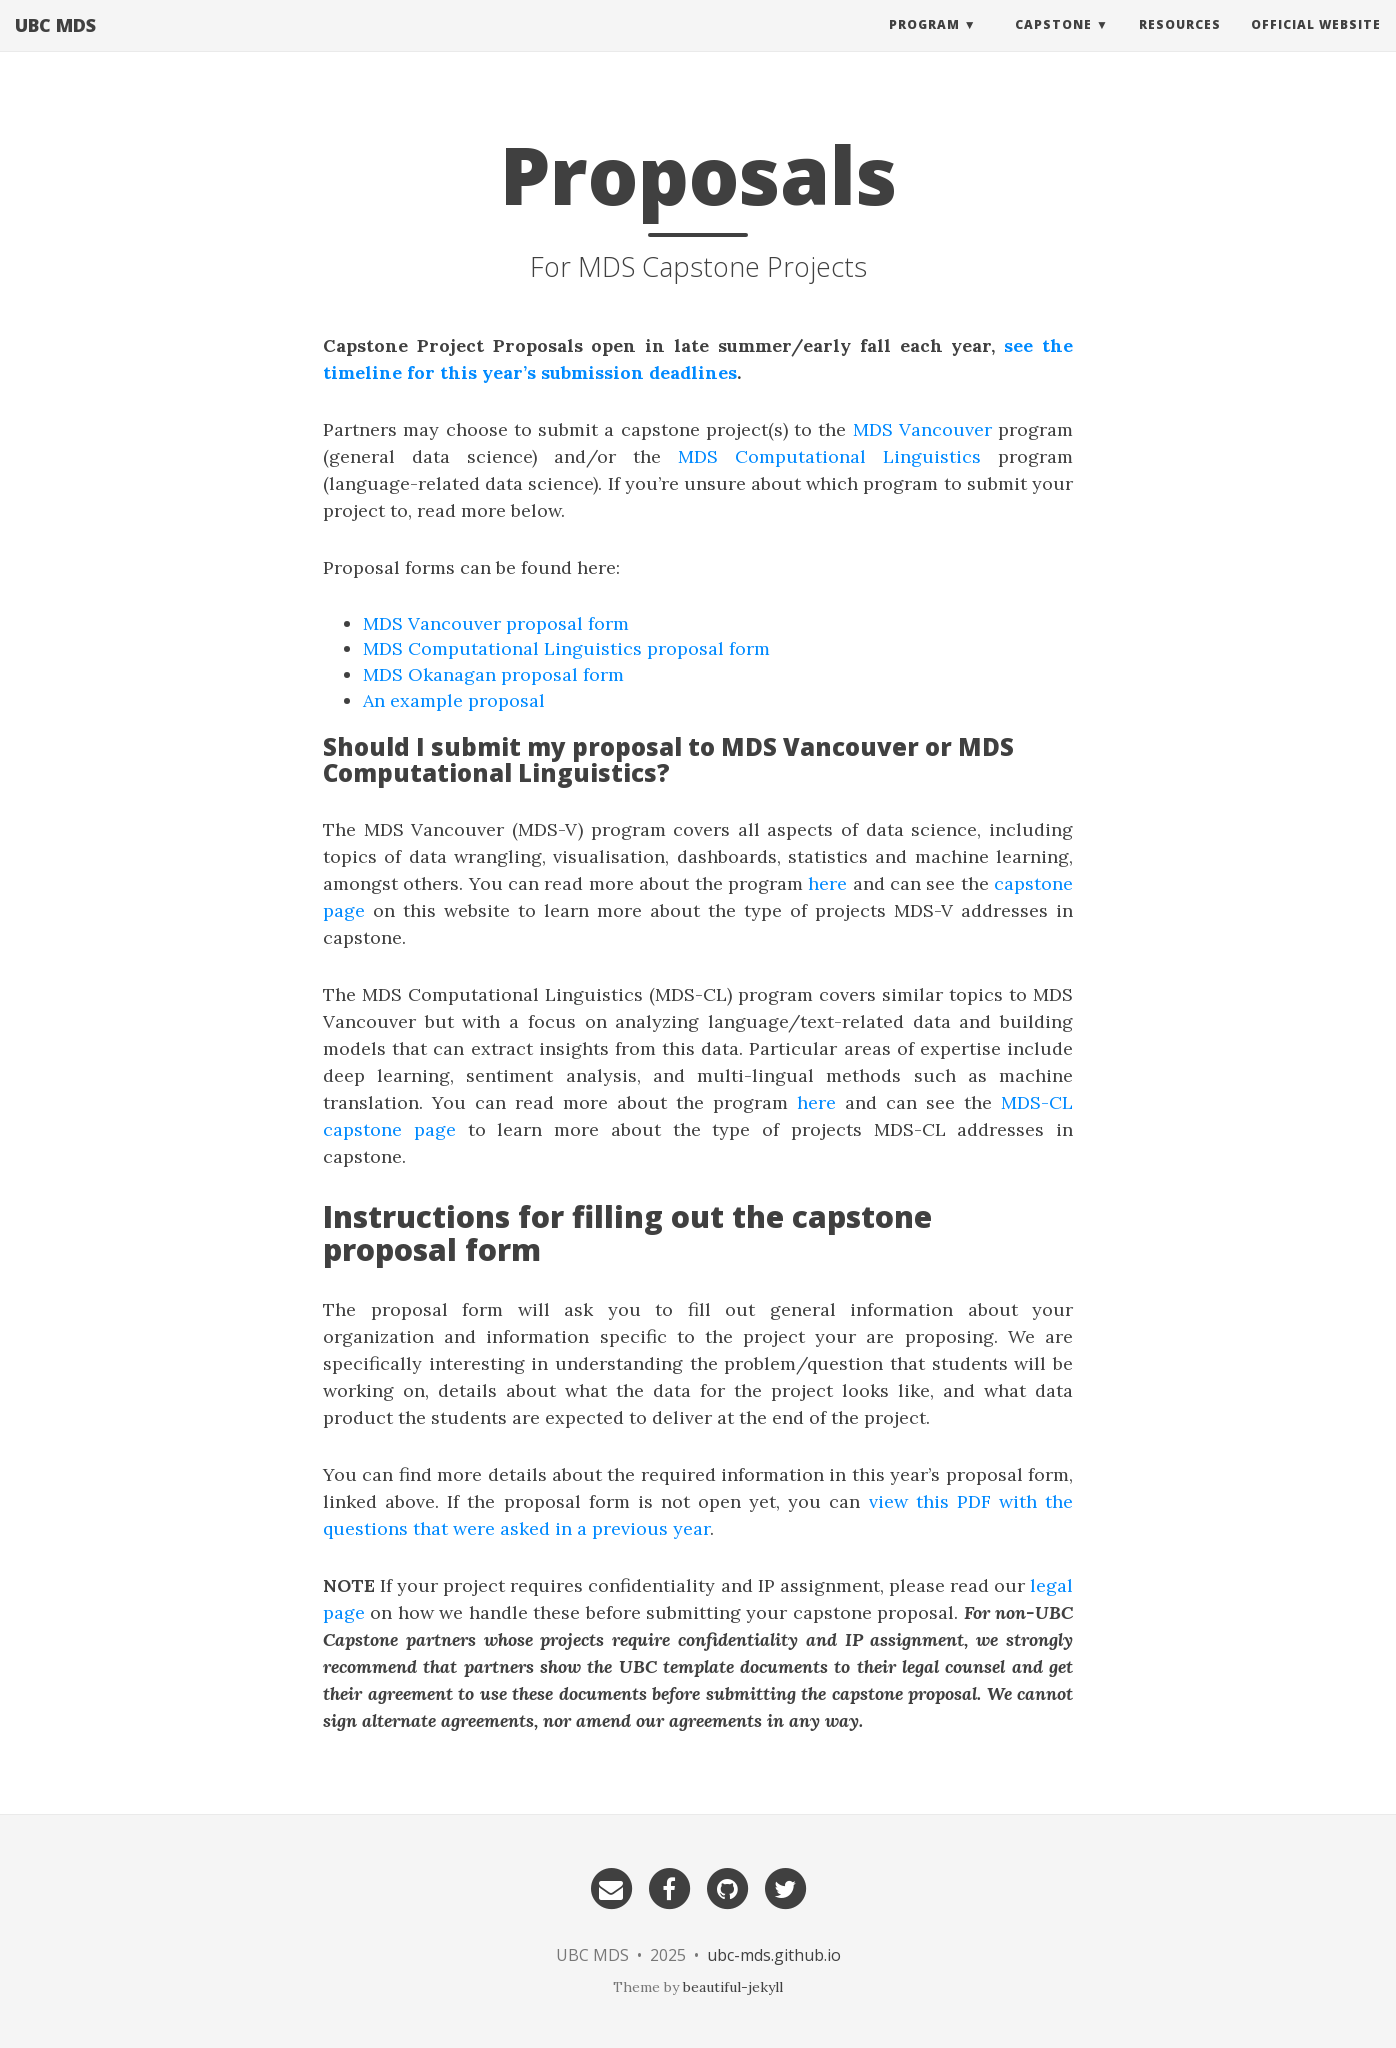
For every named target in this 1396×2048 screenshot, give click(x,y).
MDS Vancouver (922, 429)
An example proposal (454, 700)
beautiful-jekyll (733, 1987)
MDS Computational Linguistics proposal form (566, 648)
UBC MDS (55, 45)
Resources (1180, 44)
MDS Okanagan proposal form (493, 674)
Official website (1316, 44)
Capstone (1053, 44)
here (827, 883)
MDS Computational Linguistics (829, 456)
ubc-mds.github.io (774, 1955)
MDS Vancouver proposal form (496, 623)
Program (924, 44)
